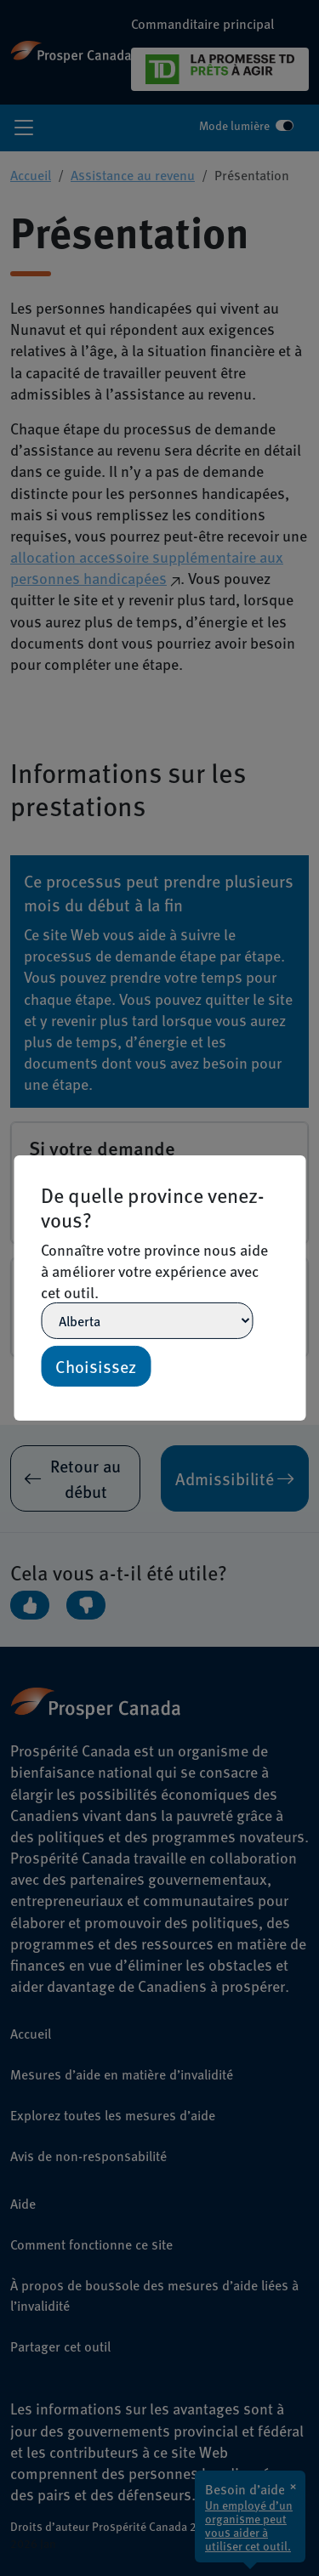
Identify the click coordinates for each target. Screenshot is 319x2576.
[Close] (297, 1163)
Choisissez (95, 1366)
